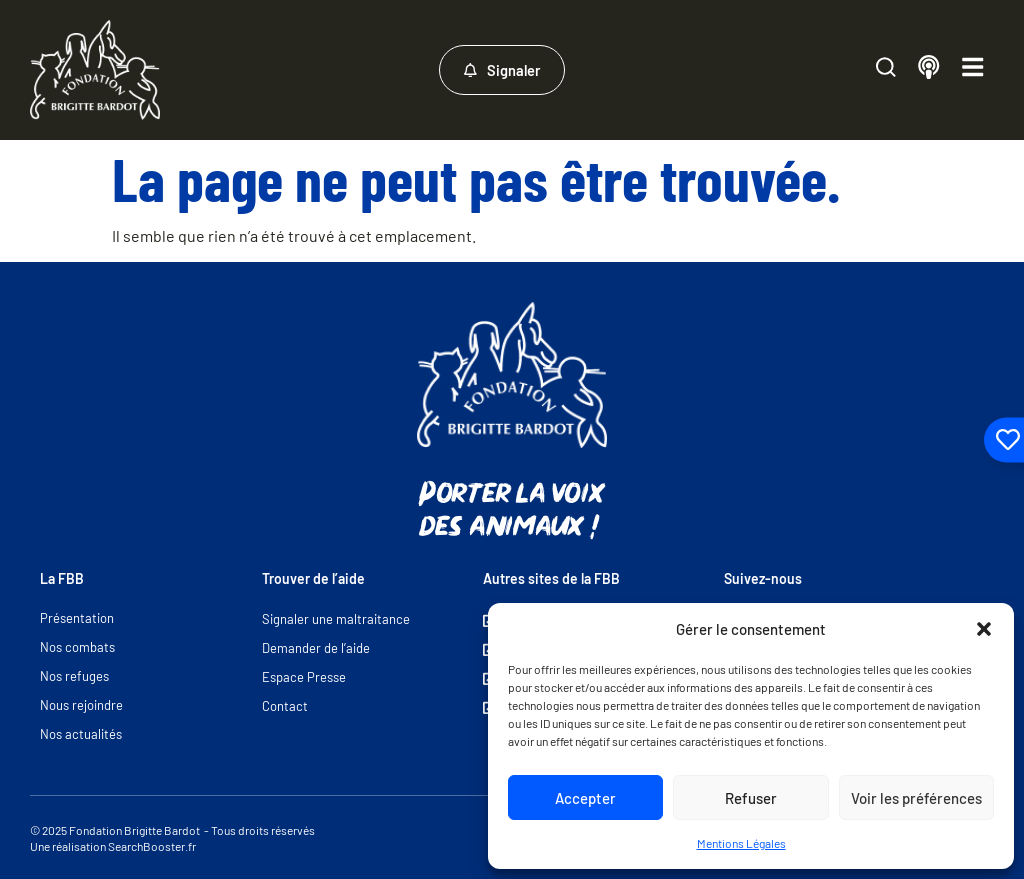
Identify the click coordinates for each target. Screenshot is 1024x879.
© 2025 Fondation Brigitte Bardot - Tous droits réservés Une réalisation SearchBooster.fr (172, 838)
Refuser (751, 798)
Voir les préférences (916, 798)
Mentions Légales (741, 843)
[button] (984, 629)
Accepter (585, 798)
